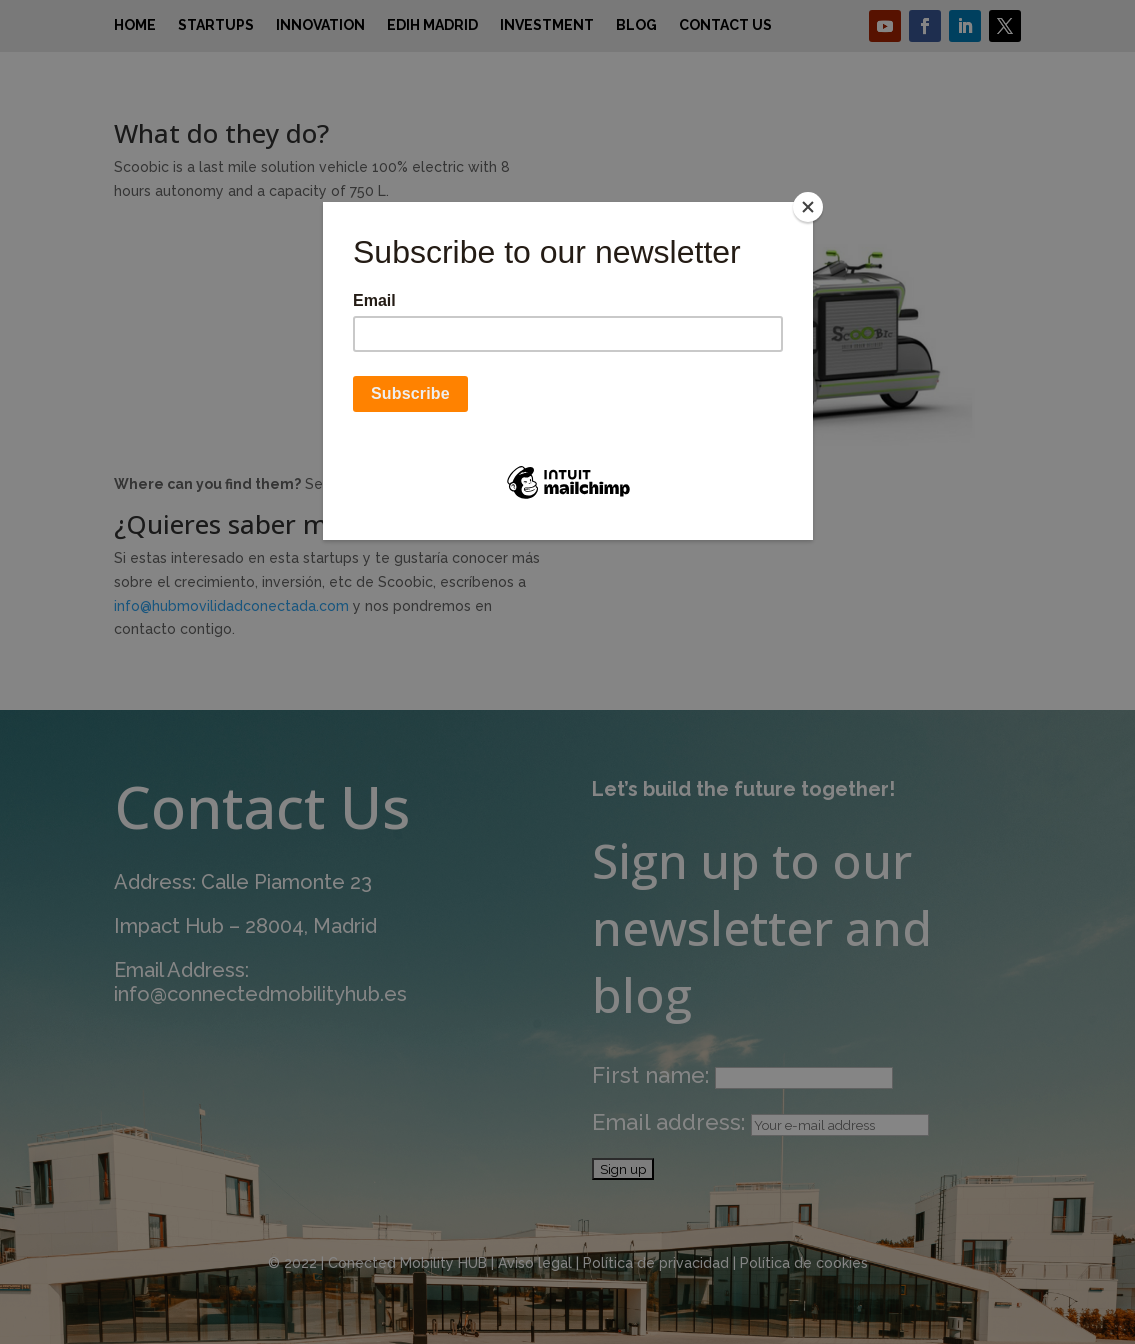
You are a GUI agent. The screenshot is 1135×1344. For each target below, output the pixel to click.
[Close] (808, 207)
